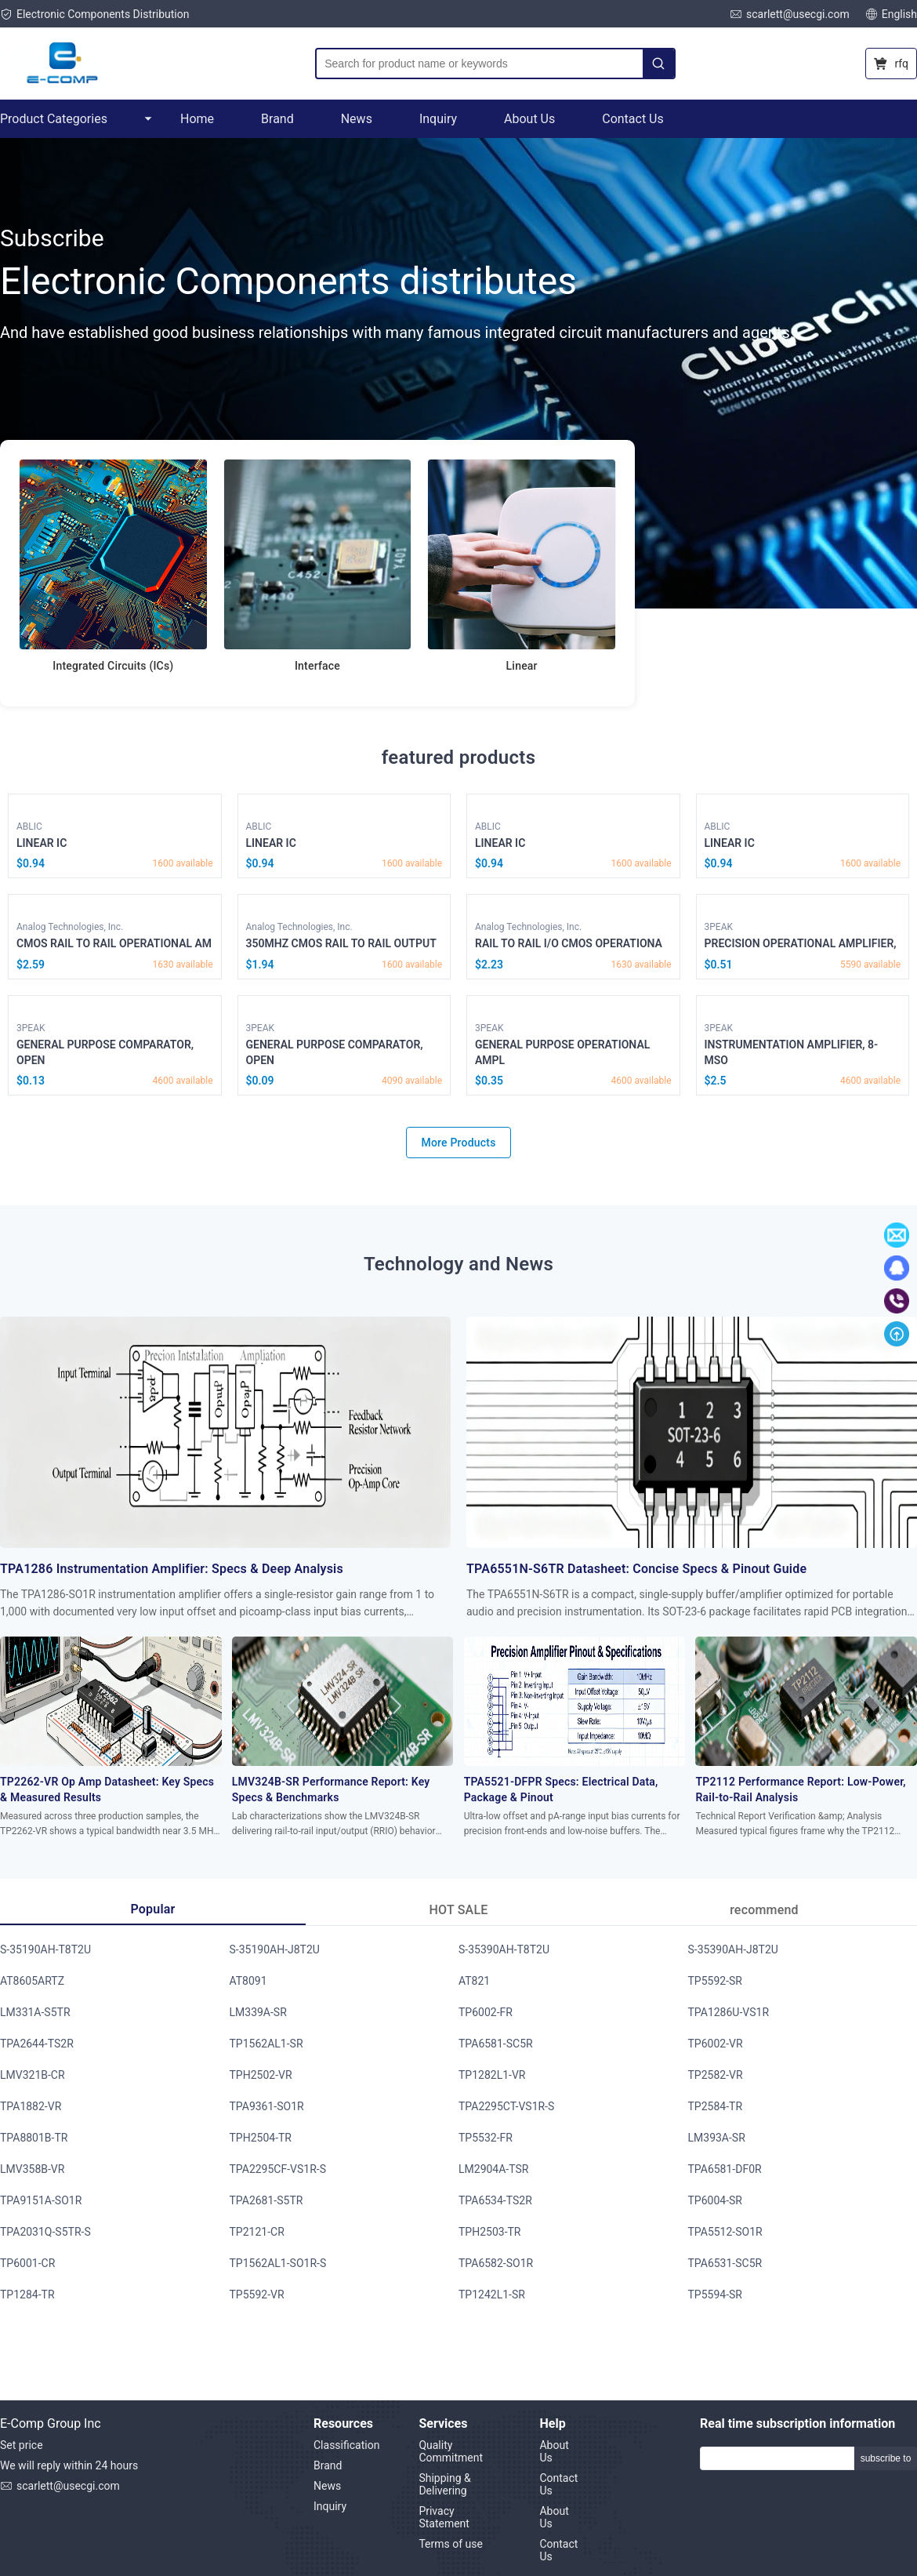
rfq (891, 63)
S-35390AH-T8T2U (503, 1949)
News (356, 118)
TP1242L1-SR (491, 2294)
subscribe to (886, 2458)
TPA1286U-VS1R (729, 2012)
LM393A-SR (716, 2137)
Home (197, 118)
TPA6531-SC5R (725, 2263)
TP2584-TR (715, 2106)
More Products (458, 1142)
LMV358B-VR (32, 2169)
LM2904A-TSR (493, 2169)
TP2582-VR (715, 2075)
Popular (152, 1909)
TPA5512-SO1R (725, 2231)
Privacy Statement (444, 2517)
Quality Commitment (451, 2451)
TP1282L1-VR (491, 2075)
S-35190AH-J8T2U (275, 1949)
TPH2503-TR (489, 2231)
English (891, 14)
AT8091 (248, 1981)
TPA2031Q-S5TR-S (45, 2231)
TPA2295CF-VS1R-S (278, 2169)
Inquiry (438, 118)
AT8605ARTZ (32, 1981)
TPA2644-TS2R (37, 2043)
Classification (346, 2445)
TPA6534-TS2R (495, 2200)
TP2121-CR (257, 2231)
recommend (764, 1909)
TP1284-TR (27, 2294)
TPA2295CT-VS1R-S (506, 2106)
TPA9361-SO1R (267, 2106)
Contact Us (633, 118)
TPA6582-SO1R (495, 2263)
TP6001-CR (27, 2263)
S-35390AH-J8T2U (733, 1949)
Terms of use (451, 2544)
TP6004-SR (715, 2200)
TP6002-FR (485, 2012)
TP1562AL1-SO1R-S (278, 2263)
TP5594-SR (715, 2294)
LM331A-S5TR (35, 2012)
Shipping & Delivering (444, 2484)
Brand (277, 118)
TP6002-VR (715, 2043)
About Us (529, 118)
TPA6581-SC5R (495, 2043)
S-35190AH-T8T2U (45, 1949)
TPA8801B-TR (33, 2137)
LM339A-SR (258, 2012)
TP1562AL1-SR (266, 2043)
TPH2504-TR (261, 2137)
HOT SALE (459, 1909)
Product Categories (76, 118)
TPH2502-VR (261, 2075)
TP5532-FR (485, 2137)
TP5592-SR (715, 1981)
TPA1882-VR (30, 2106)
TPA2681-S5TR (266, 2200)
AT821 (474, 1981)
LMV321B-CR (32, 2075)
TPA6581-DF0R (725, 2169)
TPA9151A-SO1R (41, 2200)
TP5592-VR (257, 2294)
